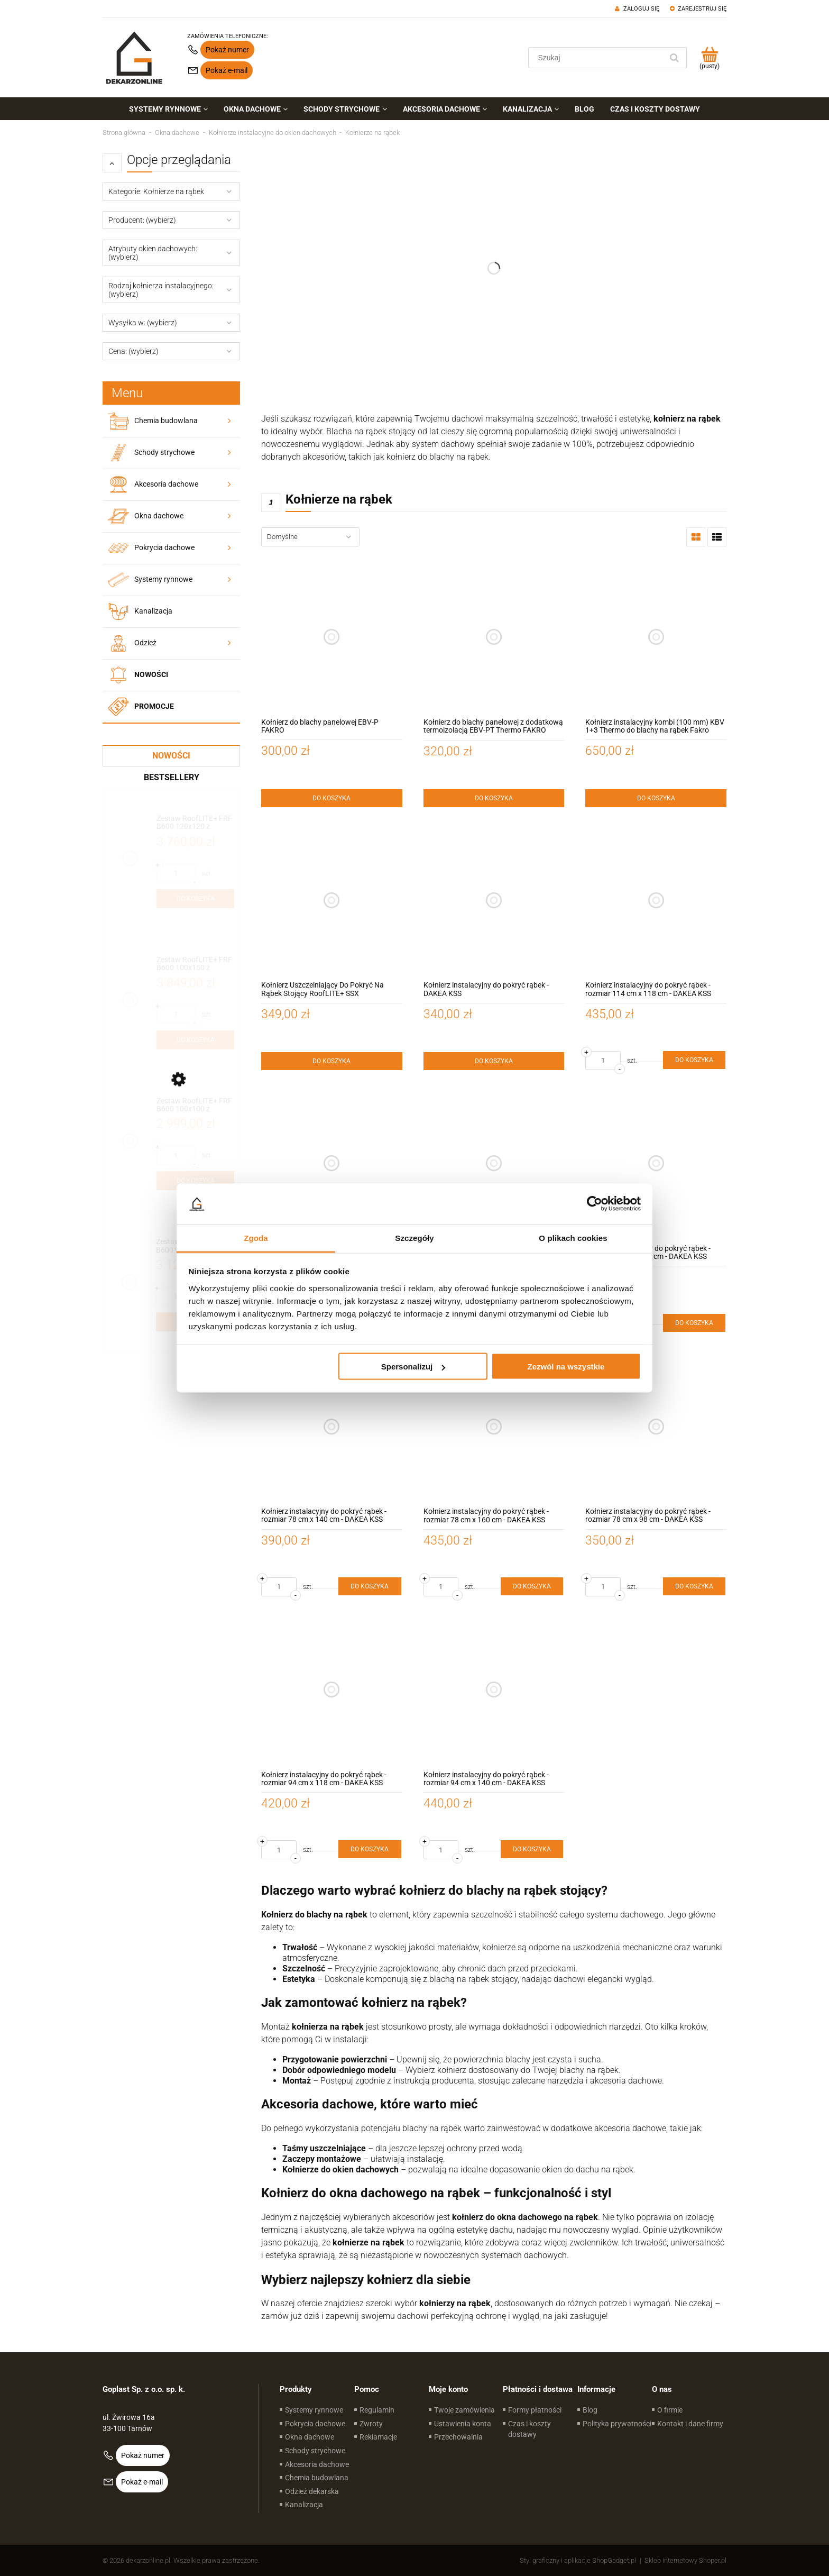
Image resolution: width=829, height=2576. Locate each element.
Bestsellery (171, 777)
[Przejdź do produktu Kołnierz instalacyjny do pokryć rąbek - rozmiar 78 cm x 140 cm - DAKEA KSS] (331, 1426)
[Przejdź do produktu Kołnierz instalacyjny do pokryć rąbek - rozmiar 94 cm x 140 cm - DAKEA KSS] (494, 1689)
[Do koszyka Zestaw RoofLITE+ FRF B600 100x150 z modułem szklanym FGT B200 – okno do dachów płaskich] (195, 1039)
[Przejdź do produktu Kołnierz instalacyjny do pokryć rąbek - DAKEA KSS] (494, 900)
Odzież (145, 642)
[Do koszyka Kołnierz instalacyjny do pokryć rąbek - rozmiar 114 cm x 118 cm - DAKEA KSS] (694, 1060)
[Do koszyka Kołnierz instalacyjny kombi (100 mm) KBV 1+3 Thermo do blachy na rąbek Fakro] (655, 798)
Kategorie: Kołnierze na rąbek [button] (156, 191)
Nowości (151, 674)
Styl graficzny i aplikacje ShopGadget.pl (578, 2560)
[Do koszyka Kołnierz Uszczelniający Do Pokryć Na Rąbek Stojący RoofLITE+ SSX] (331, 1061)
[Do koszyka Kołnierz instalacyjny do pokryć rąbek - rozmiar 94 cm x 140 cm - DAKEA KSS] (532, 1849)
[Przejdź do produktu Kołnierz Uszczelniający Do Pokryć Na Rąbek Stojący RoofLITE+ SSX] (331, 900)
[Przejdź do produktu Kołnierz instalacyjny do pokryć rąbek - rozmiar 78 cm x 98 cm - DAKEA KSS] (655, 1426)
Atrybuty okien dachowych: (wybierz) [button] (152, 252)
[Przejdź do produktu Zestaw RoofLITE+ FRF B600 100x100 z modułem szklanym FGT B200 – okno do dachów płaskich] (195, 1105)
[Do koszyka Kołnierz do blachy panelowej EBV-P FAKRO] (331, 798)
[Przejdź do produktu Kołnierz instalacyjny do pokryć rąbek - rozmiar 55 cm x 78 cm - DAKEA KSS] (331, 1163)
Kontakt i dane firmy (690, 2423)
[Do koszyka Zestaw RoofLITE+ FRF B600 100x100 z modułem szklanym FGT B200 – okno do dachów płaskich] (195, 1180)
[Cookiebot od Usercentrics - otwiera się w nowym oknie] (594, 1204)
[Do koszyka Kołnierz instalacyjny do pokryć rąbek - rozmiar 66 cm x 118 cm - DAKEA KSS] (694, 1323)
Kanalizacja (153, 611)
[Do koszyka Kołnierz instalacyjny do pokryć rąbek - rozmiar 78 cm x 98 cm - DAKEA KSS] (694, 1586)
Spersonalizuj (413, 1366)
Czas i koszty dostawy (529, 2428)
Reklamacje (378, 2437)
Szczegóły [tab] (414, 1237)
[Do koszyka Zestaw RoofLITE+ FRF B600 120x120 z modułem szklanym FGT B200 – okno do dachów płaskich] (195, 898)
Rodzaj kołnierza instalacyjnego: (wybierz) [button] (161, 289)
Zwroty (371, 2423)
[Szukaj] (674, 57)
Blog (590, 2410)
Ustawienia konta (462, 2423)
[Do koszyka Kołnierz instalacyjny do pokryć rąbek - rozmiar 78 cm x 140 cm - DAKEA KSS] (369, 1586)
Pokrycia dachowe (164, 547)
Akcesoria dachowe (166, 484)
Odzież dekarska (312, 2491)
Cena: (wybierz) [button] (133, 351)
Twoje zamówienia (464, 2410)
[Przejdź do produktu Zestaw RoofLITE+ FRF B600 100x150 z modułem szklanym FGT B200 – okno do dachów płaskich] (195, 964)
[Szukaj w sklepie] (597, 57)
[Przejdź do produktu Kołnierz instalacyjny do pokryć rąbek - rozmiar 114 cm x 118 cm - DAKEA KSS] (655, 900)
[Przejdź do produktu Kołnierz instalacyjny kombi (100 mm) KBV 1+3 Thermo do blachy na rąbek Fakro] (655, 637)
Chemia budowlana (166, 420)
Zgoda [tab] (256, 1237)
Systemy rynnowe (163, 579)
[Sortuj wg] (310, 536)
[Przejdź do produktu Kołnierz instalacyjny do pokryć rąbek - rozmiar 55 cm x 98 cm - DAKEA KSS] (494, 1163)
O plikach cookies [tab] (573, 1237)
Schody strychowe (164, 452)
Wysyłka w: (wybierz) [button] (142, 322)
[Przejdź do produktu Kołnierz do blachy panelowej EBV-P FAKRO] (331, 637)
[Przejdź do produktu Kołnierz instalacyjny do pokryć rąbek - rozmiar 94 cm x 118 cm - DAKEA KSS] (331, 1689)
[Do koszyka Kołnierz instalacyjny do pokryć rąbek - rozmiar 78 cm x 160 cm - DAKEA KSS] (532, 1586)
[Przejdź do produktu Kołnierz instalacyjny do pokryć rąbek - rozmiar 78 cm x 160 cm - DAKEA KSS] (494, 1426)
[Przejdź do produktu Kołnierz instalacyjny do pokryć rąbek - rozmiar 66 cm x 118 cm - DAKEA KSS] (655, 1163)
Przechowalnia (458, 2437)
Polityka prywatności (617, 2423)
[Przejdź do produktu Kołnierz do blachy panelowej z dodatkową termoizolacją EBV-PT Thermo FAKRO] (494, 637)
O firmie (670, 2410)
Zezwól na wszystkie (565, 1366)
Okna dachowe (158, 515)
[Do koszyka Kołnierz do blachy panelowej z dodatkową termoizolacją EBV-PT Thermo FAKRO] (494, 798)
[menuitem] (168, 109)
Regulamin (377, 2410)
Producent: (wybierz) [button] (142, 220)
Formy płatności (534, 2410)
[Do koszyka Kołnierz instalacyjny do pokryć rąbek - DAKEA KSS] (494, 1061)
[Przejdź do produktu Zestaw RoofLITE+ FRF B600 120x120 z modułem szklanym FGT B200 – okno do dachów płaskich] (195, 822)
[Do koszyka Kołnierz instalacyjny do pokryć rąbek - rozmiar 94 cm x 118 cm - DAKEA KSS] (369, 1849)
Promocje (154, 706)
